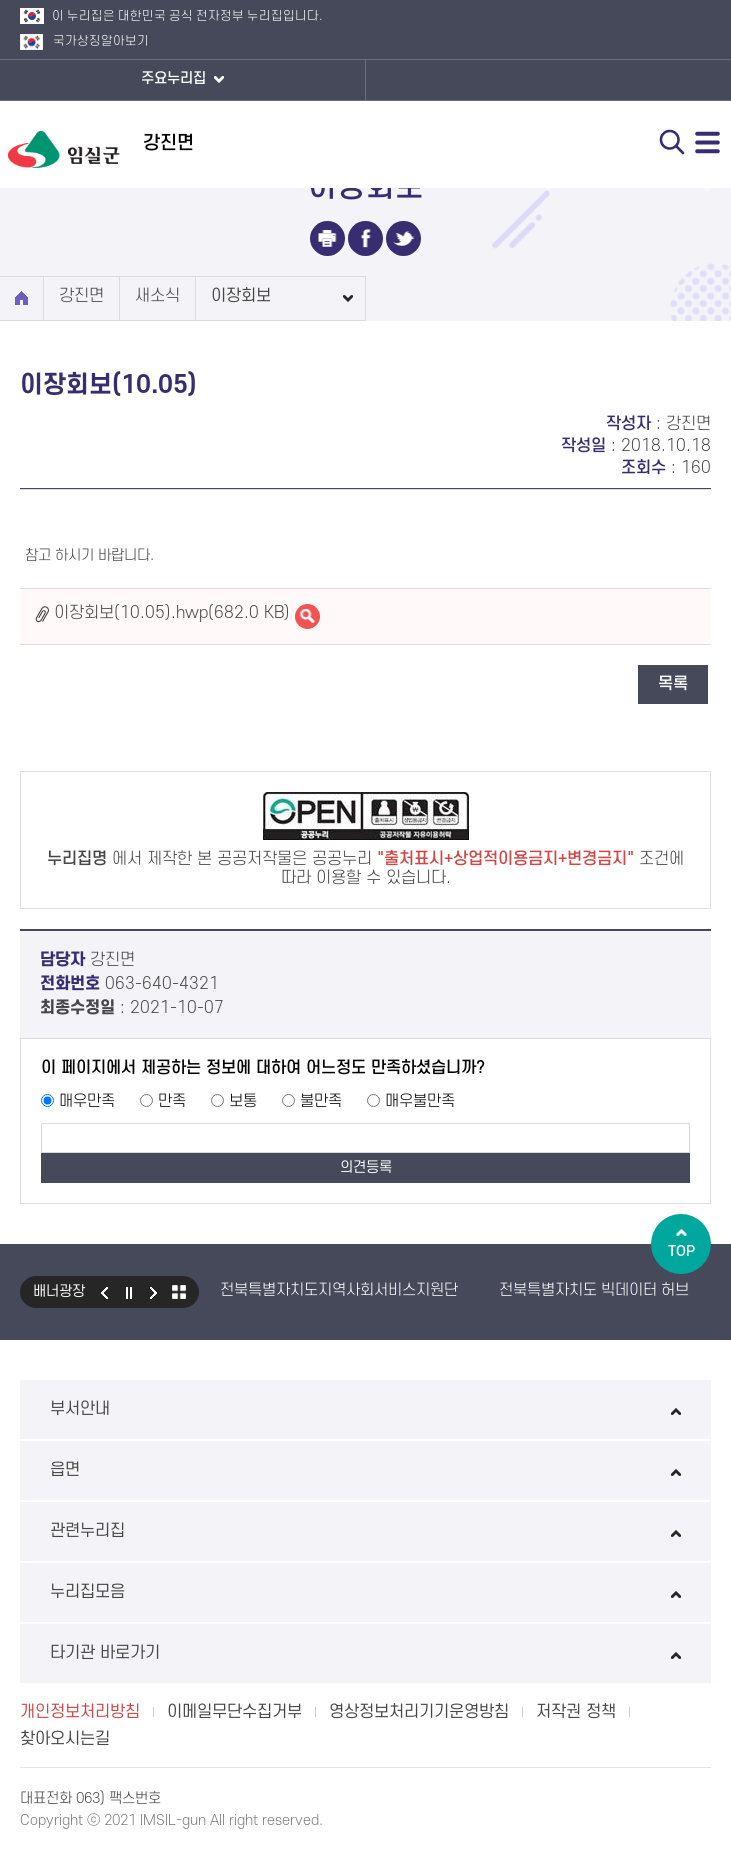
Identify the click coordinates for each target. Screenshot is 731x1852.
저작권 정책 (576, 1712)
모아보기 (179, 1292)
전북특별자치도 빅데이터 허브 (594, 1290)
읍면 (365, 1470)
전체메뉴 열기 (708, 142)
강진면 (81, 296)
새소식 (157, 296)
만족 (172, 1101)
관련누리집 (365, 1531)
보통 (243, 1101)
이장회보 (241, 296)
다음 (154, 1292)
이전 (104, 1292)
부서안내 (365, 1409)
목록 (673, 684)
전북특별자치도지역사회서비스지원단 (339, 1290)
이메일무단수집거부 (234, 1712)
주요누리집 (182, 80)
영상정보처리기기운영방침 (419, 1712)
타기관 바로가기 (365, 1653)
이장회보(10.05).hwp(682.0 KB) (172, 613)
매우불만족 (420, 1101)
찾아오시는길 (65, 1739)
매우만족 (87, 1101)
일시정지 (129, 1292)
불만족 (321, 1101)
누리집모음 (365, 1592)
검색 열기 (672, 142)
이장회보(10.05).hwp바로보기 (307, 616)
